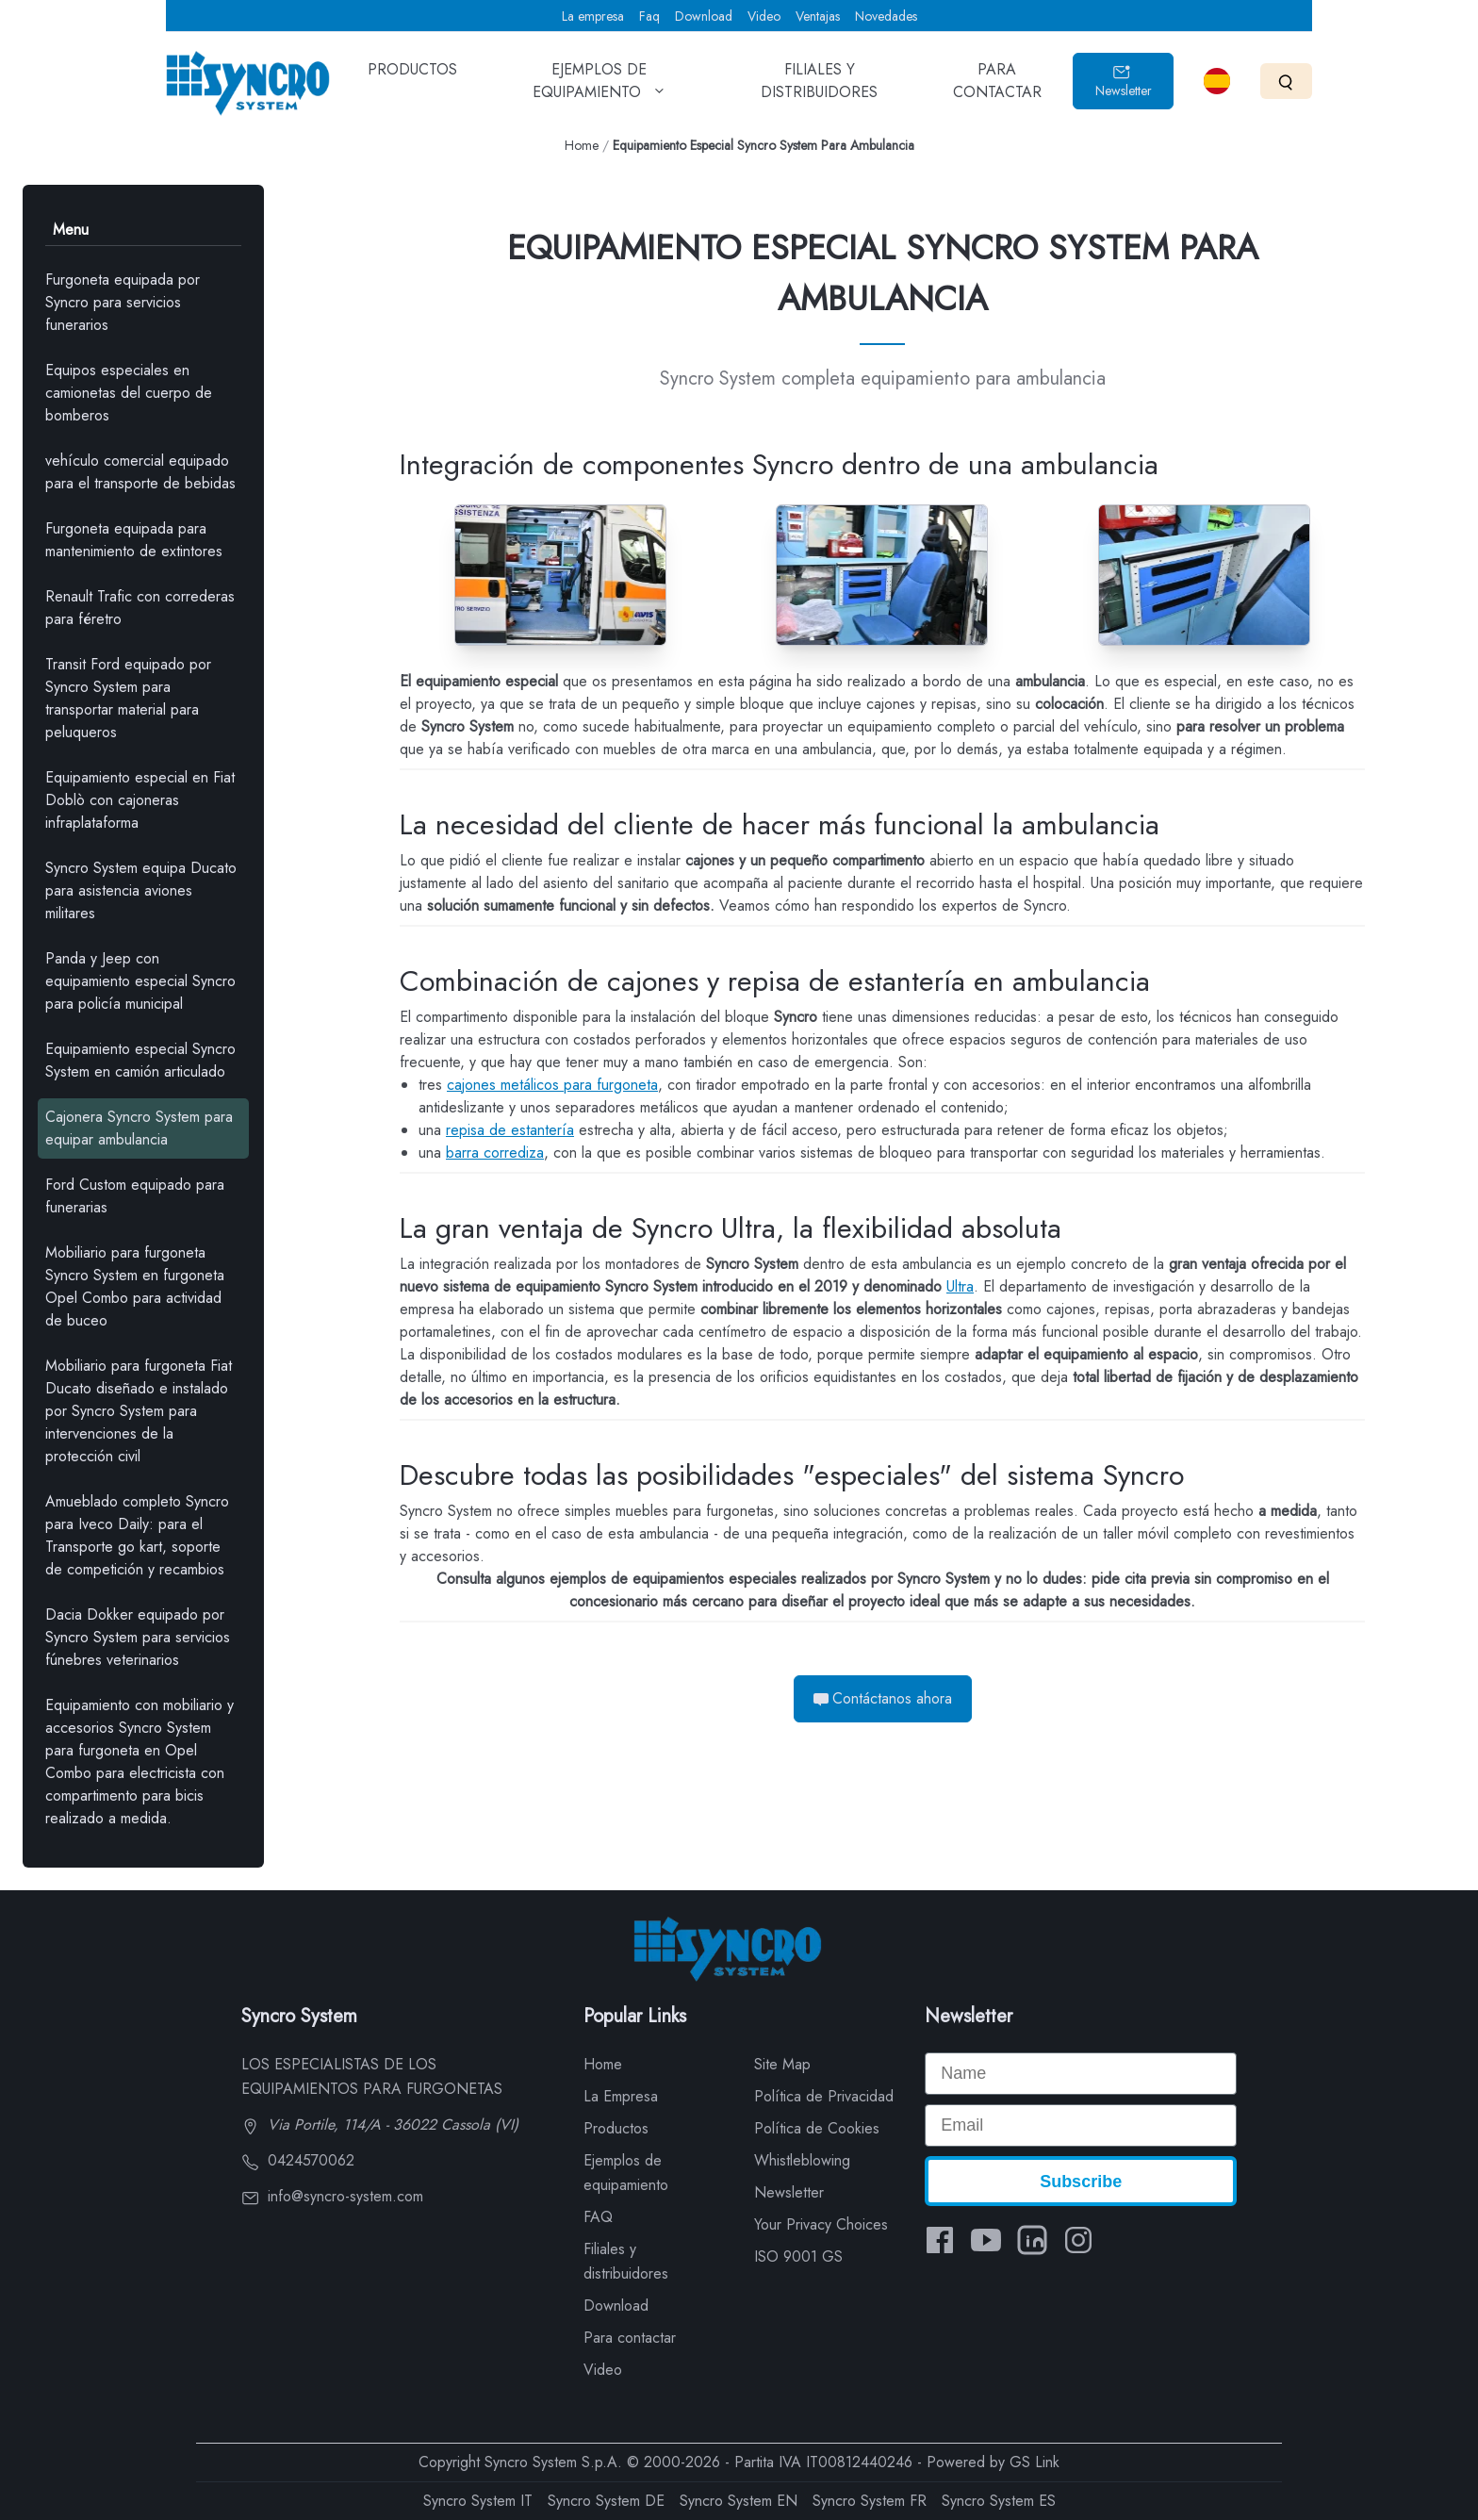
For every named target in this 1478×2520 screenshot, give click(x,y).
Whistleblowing (802, 2160)
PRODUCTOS (412, 82)
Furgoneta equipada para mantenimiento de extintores (133, 540)
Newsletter (1123, 81)
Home (582, 145)
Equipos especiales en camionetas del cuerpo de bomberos (128, 392)
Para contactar (629, 2337)
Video (763, 16)
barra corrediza (495, 1152)
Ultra (960, 1286)
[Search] (1286, 80)
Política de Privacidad (824, 2096)
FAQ (598, 2217)
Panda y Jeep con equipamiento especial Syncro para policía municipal (140, 980)
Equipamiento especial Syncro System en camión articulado (140, 1060)
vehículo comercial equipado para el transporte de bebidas (140, 472)
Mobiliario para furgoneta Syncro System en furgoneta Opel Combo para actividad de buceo (134, 1286)
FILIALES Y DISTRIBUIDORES (819, 86)
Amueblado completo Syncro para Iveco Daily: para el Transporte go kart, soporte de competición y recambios (137, 1535)
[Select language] (1217, 81)
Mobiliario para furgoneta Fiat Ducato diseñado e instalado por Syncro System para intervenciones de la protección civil (138, 1411)
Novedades (886, 16)
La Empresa (620, 2096)
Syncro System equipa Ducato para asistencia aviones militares (141, 890)
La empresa (593, 16)
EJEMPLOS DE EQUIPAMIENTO (599, 86)
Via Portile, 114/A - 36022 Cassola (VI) (379, 2124)
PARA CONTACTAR (997, 86)
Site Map (782, 2064)
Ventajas (818, 16)
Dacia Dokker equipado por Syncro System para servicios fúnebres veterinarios (137, 1637)
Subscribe (1081, 2181)
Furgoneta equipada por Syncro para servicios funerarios (122, 302)
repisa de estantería (510, 1130)
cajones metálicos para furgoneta (552, 1084)
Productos (616, 2128)
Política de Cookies (816, 2128)
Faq (649, 16)
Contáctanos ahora (882, 1698)
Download (703, 16)
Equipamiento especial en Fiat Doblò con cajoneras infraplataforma (140, 799)
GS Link (1034, 2462)
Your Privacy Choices (821, 2224)
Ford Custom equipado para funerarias (134, 1196)
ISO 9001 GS (798, 2256)
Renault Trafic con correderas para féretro (140, 607)
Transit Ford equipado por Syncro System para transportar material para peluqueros (128, 698)
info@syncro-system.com (332, 2196)
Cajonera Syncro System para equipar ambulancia (139, 1128)
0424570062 (297, 2160)
